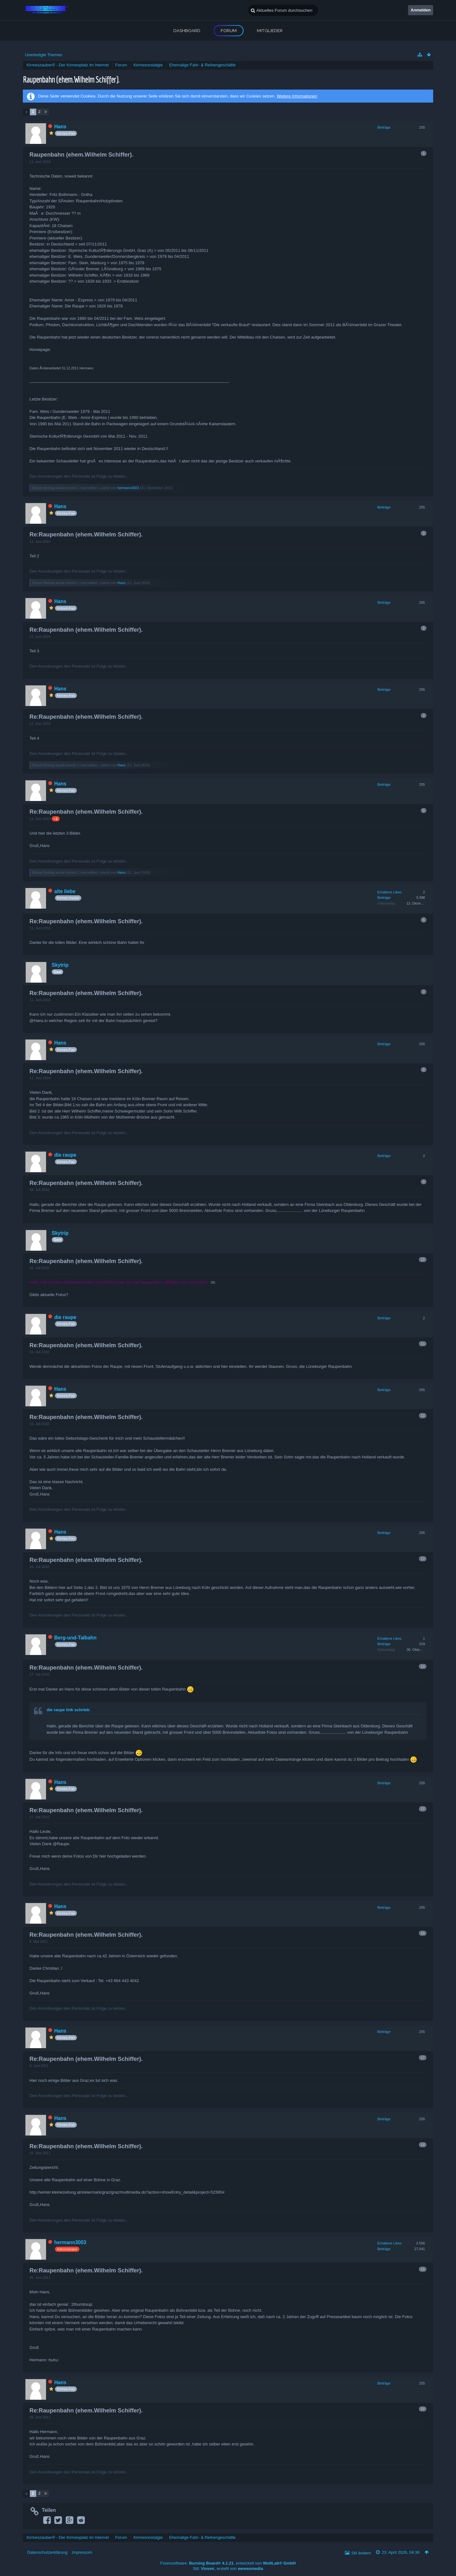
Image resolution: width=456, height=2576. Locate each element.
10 (423, 1259)
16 (423, 1933)
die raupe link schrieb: (69, 1709)
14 (423, 1666)
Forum (229, 30)
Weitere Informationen (297, 96)
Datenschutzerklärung (47, 2552)
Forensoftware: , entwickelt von (228, 2563)
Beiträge (383, 127)
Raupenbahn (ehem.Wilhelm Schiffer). (71, 79)
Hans (121, 583)
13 (423, 1559)
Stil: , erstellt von (228, 2568)
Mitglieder (270, 30)
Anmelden (421, 10)
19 (423, 2269)
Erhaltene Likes (389, 892)
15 (423, 1809)
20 (423, 2409)
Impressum (82, 2552)
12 (423, 1415)
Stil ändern (361, 2553)
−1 (56, 819)
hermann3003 (128, 488)
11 (423, 1344)
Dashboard (186, 30)
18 (423, 2145)
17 (423, 2058)
